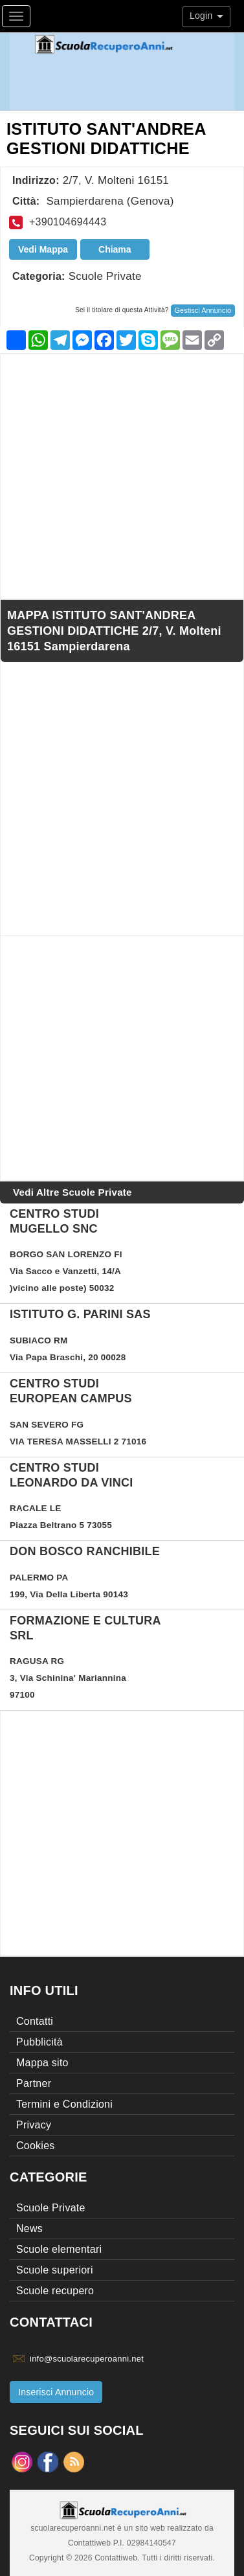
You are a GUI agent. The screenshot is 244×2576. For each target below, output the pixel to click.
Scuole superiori (54, 2269)
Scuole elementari (59, 2249)
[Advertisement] (122, 476)
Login (206, 15)
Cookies (35, 2145)
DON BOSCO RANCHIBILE (85, 1551)
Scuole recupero (55, 2290)
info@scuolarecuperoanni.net (87, 2359)
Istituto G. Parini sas (80, 1314)
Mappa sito (42, 2062)
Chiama (114, 249)
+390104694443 (67, 221)
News (29, 2228)
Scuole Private (105, 276)
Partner (33, 2083)
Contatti (34, 2021)
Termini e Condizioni (64, 2104)
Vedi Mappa (43, 249)
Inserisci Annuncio (56, 2392)
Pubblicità (39, 2041)
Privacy (33, 2124)
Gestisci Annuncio (203, 310)
